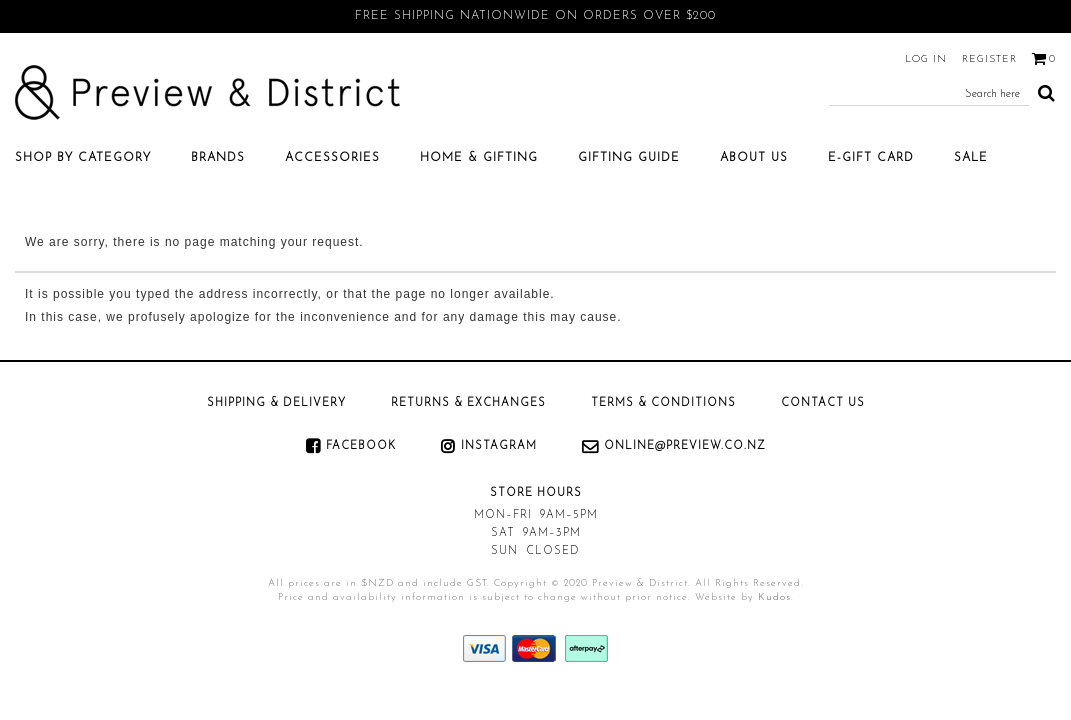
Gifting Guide (629, 158)
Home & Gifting (479, 158)
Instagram (499, 446)
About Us (754, 158)
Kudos (774, 597)
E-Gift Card (871, 158)
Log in (926, 59)
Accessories (332, 158)
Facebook (361, 446)
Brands (218, 158)
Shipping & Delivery (276, 403)
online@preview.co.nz (685, 446)
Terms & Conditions (663, 403)
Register (989, 59)
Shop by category (83, 158)
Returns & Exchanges (468, 403)
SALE (971, 158)
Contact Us (823, 403)
